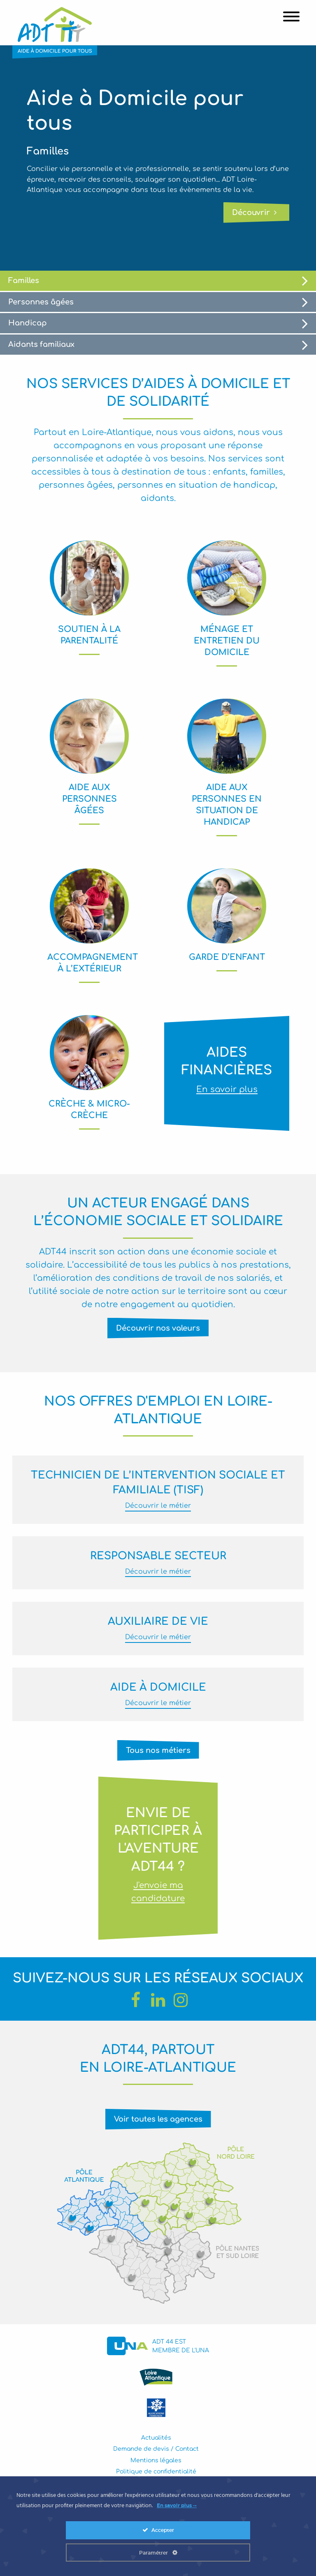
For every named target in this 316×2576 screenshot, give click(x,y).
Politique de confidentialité (156, 2471)
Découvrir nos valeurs (158, 1328)
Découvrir (254, 212)
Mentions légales (155, 2460)
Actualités (156, 2438)
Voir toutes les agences (158, 2119)
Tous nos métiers (158, 1750)
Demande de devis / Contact (156, 2449)
